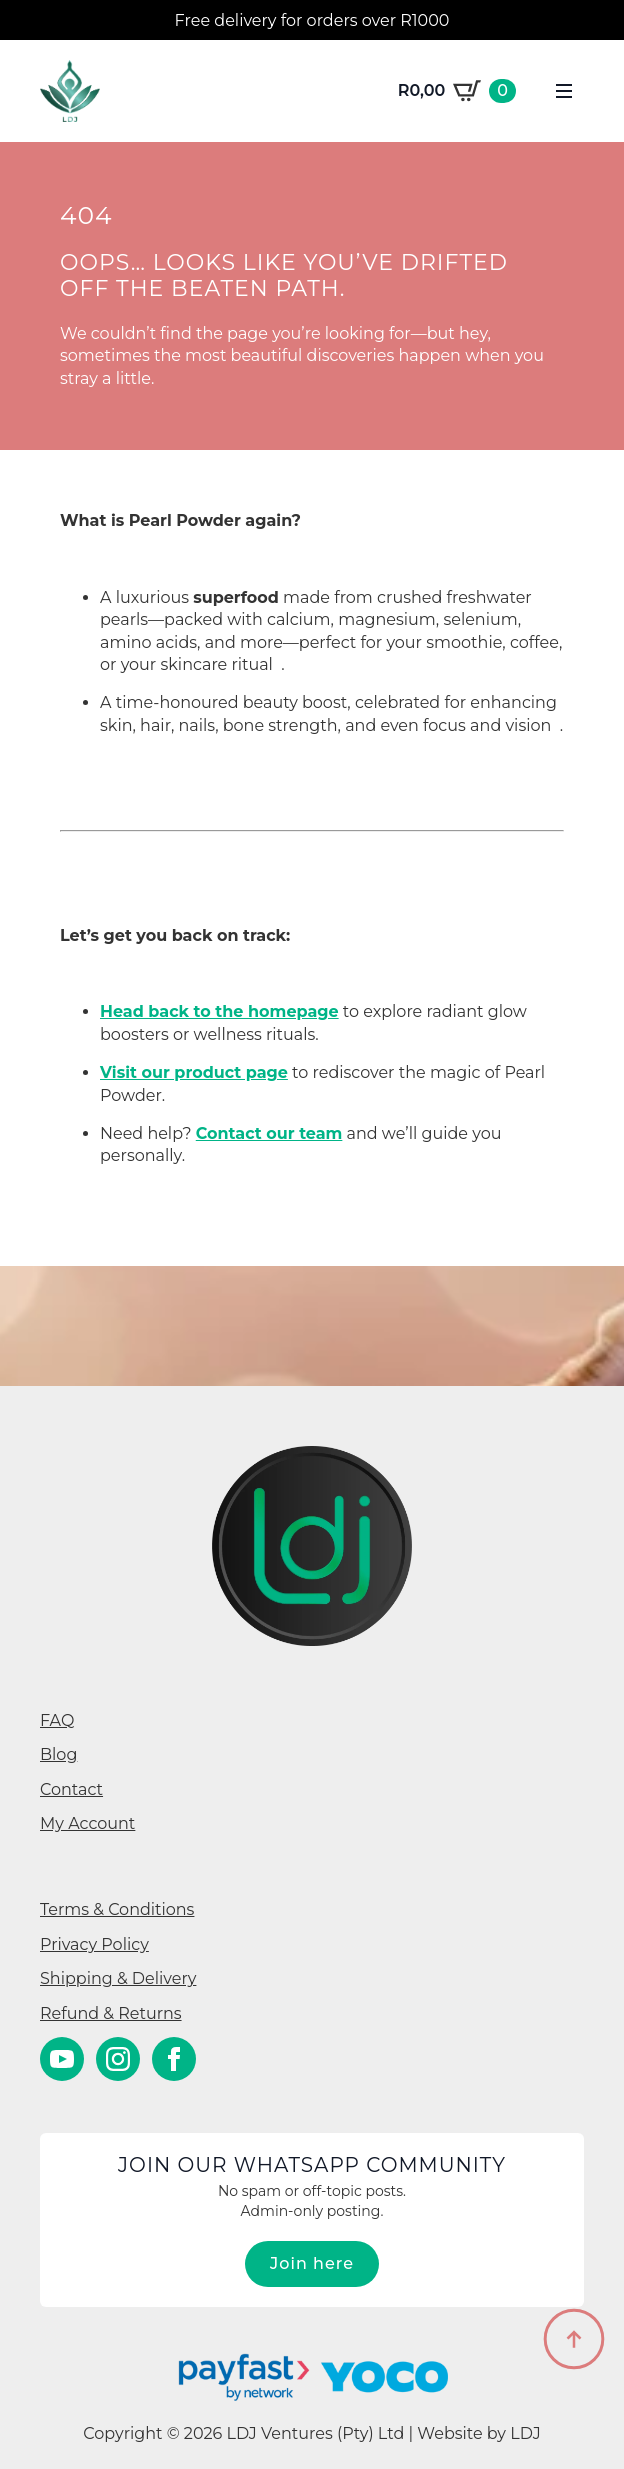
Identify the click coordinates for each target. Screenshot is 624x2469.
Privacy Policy (94, 1944)
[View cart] (457, 91)
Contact (71, 1789)
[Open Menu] (564, 91)
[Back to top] (574, 2339)
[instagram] (118, 2059)
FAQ (57, 1720)
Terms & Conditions (117, 1909)
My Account (87, 1823)
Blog (58, 1754)
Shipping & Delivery (118, 1978)
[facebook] (174, 2059)
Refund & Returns (111, 2013)
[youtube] (62, 2059)
